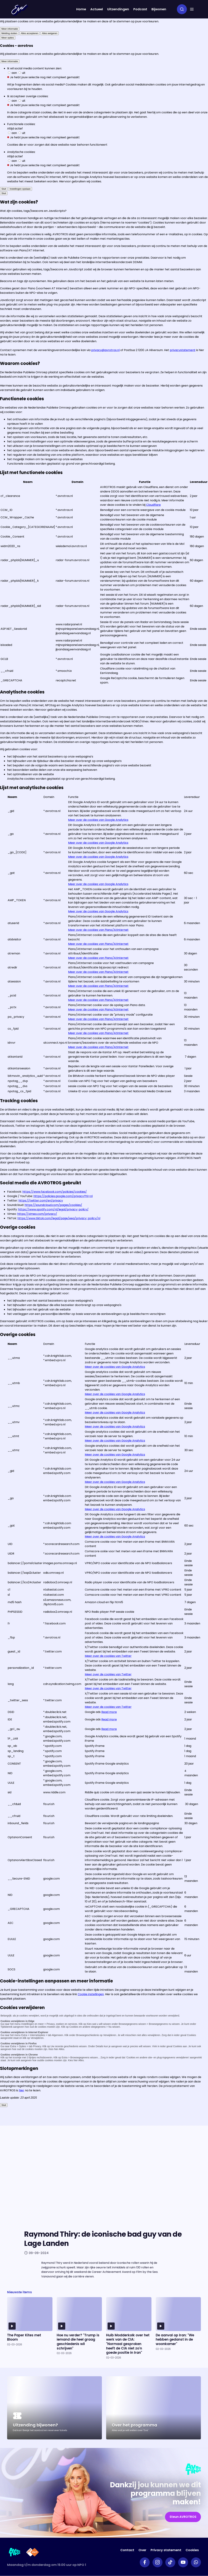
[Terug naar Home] (19, 10)
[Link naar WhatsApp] (196, 2562)
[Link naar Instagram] (157, 2562)
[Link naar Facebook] (145, 2562)
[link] (183, 2517)
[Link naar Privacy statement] (165, 2550)
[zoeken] (182, 9)
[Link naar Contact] (127, 2550)
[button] (192, 9)
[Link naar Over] (142, 2550)
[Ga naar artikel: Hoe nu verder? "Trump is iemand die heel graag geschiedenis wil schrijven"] (79, 2328)
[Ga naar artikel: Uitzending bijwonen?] (54, 2407)
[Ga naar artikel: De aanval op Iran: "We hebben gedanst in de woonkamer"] (178, 2328)
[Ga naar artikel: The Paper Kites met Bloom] (29, 2328)
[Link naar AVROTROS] (14, 2553)
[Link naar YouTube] (183, 2562)
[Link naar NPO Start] (32, 2553)
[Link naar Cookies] (192, 2550)
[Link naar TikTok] (170, 2562)
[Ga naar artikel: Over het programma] (153, 2407)
